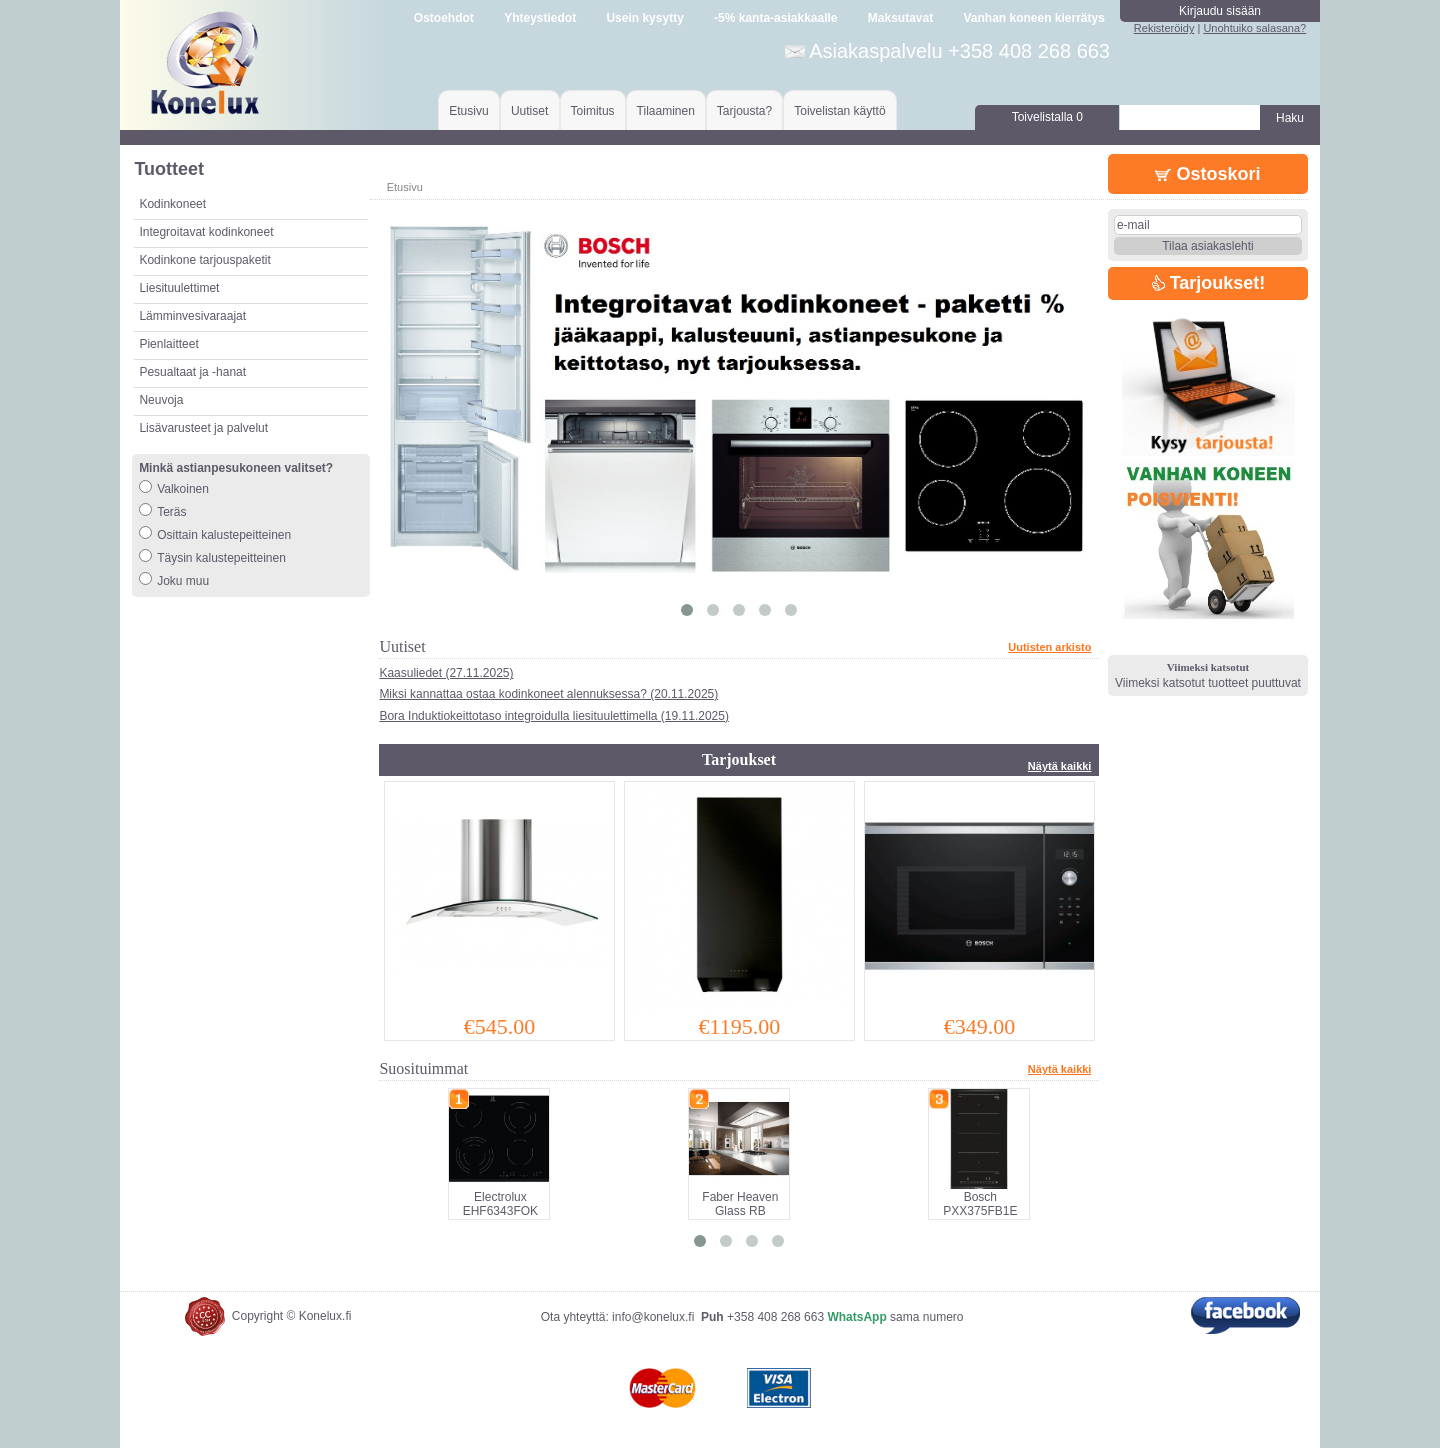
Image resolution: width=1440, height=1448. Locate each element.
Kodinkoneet (172, 204)
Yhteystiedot (540, 18)
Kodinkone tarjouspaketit (204, 260)
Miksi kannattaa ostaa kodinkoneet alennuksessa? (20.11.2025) (548, 694)
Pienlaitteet (168, 344)
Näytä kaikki (1060, 766)
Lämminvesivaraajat (192, 316)
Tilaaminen (666, 111)
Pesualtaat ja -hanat (192, 372)
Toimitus (593, 111)
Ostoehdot (444, 18)
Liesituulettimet (179, 288)
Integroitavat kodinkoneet (206, 232)
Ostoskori (1207, 174)
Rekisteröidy (1164, 28)
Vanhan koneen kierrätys (1033, 18)
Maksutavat (900, 18)
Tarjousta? (744, 111)
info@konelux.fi (653, 1317)
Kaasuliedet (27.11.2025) (446, 673)
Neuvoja (161, 400)
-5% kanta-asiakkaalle (775, 18)
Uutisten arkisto (1049, 647)
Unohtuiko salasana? (1254, 28)
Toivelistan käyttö (839, 111)
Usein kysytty (644, 18)
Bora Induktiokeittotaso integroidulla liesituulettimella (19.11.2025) (554, 716)
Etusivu (468, 111)
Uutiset (529, 111)
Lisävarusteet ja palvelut (203, 428)
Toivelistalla (1047, 117)
